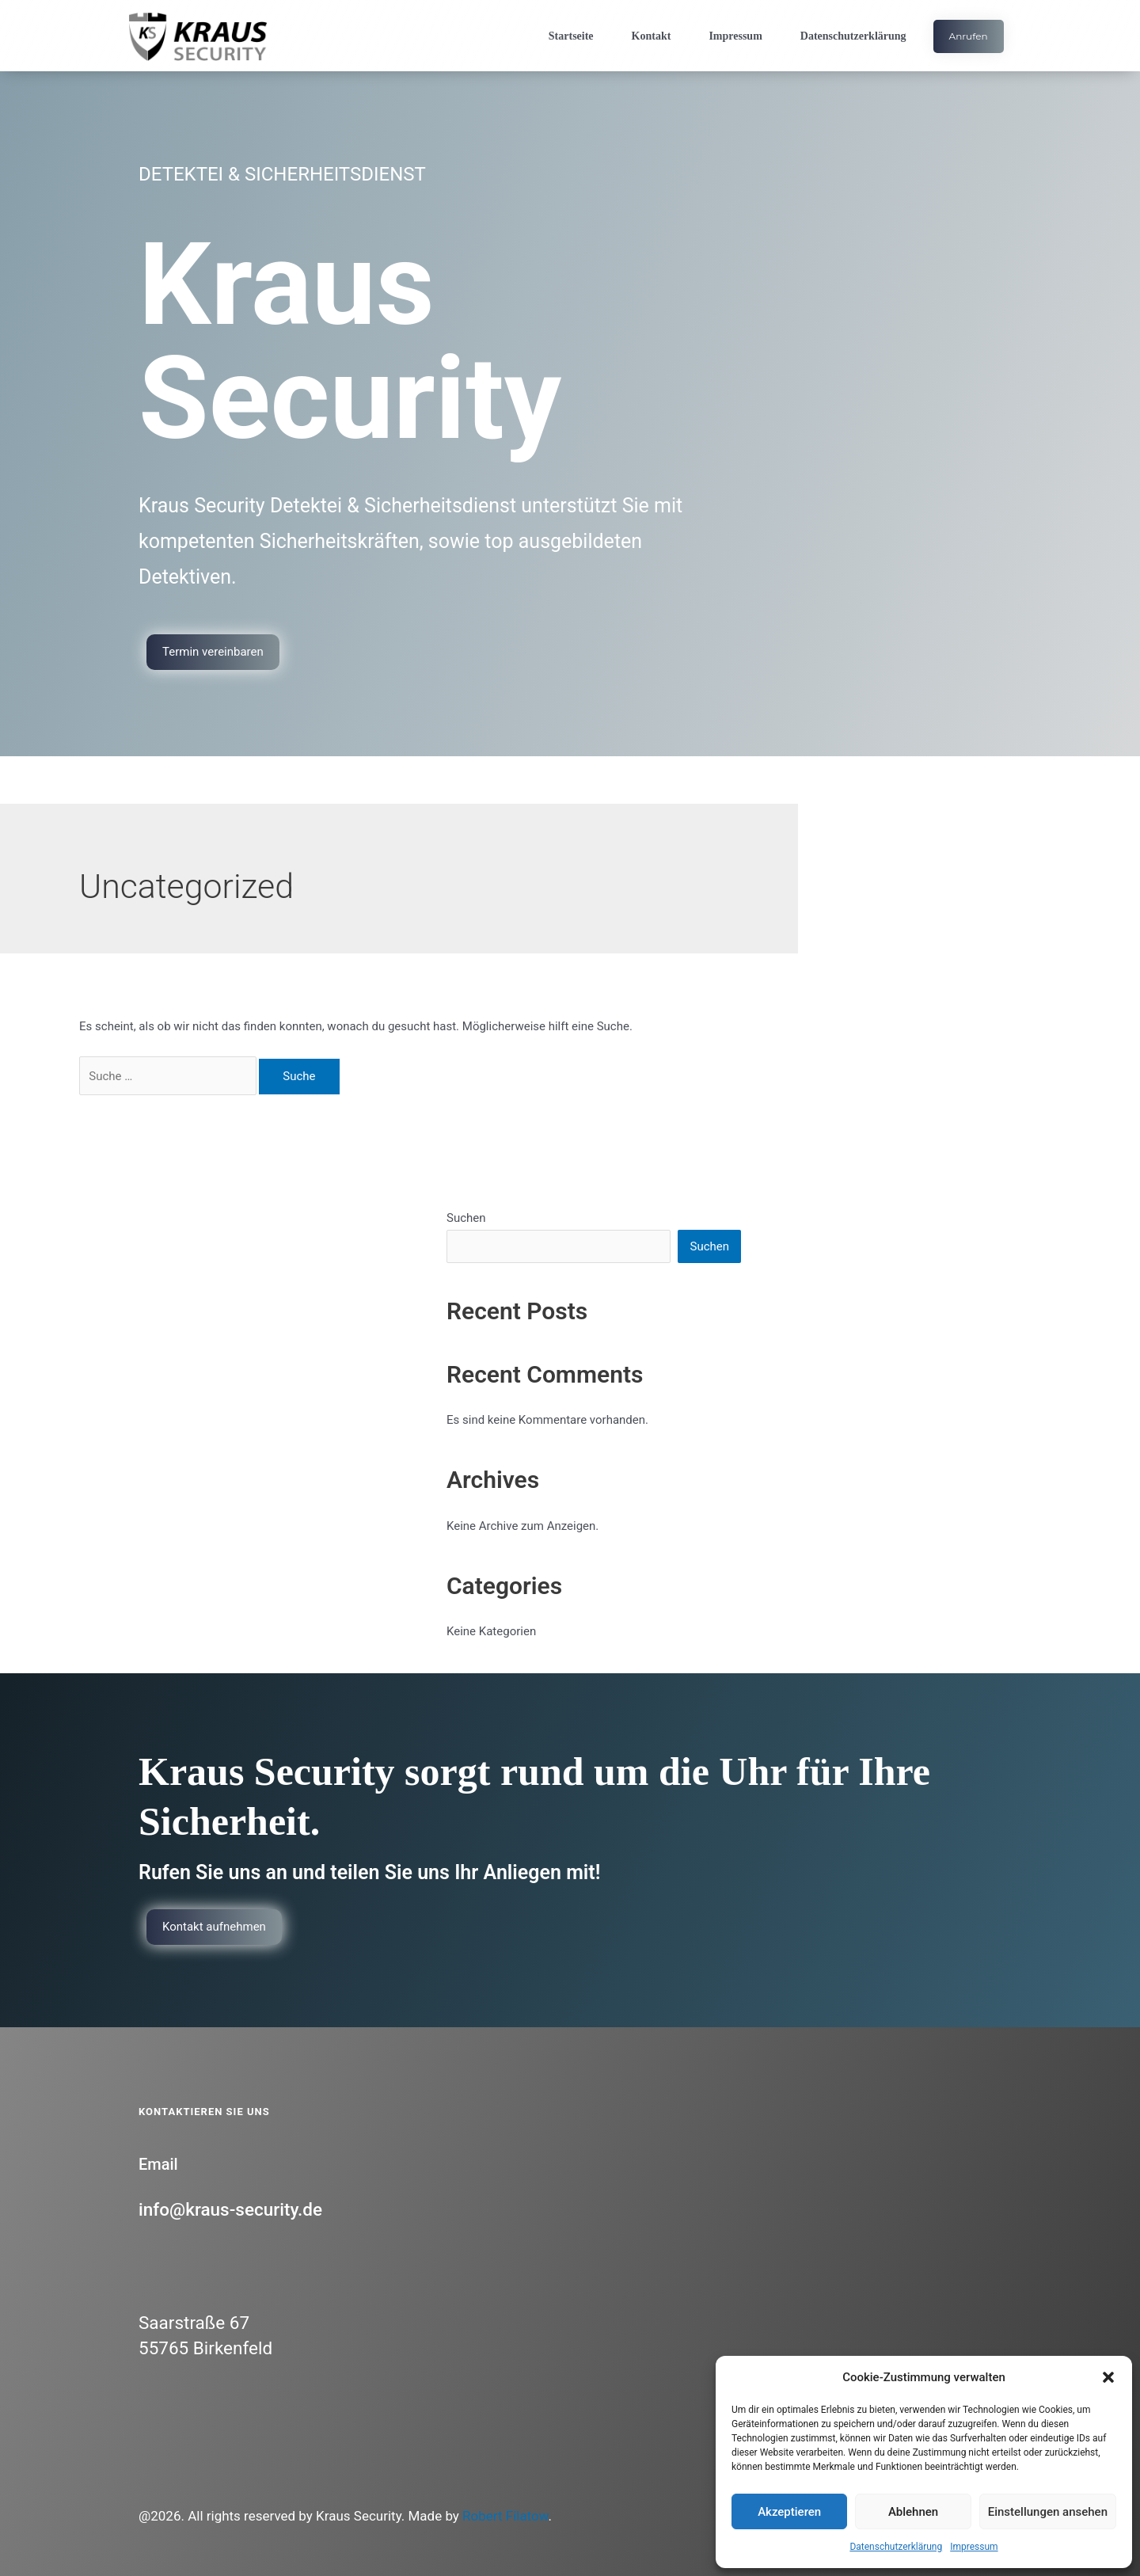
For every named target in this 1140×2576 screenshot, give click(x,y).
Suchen (466, 1218)
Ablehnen (913, 2512)
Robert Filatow (505, 2516)
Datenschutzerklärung (895, 2546)
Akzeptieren (789, 2512)
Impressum (974, 2546)
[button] (1108, 2377)
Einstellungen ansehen (1048, 2512)
